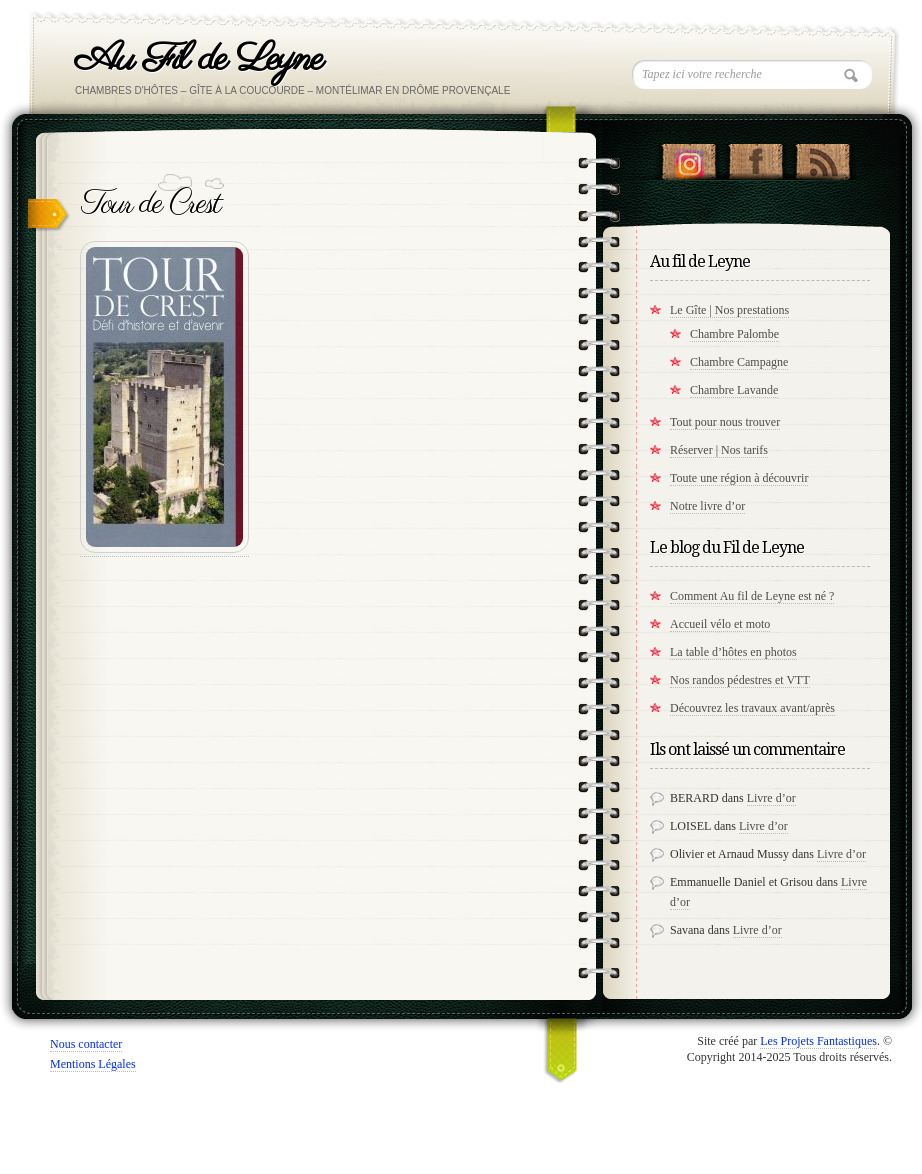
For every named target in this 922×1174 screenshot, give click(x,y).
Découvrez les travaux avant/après (752, 708)
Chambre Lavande (734, 390)
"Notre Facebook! (755, 157)
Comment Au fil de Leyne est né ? (752, 596)
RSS (822, 157)
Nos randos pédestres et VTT (740, 680)
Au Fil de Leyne (198, 59)
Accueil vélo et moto (720, 624)
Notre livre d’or (707, 506)
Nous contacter (86, 1044)
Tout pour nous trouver (725, 422)
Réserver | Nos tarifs (719, 450)
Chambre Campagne (739, 362)
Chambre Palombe (734, 334)
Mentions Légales (93, 1064)
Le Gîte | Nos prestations (729, 310)
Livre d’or (771, 798)
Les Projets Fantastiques (818, 1041)
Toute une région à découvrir (739, 478)
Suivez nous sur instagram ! (688, 157)
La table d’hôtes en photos (733, 652)
